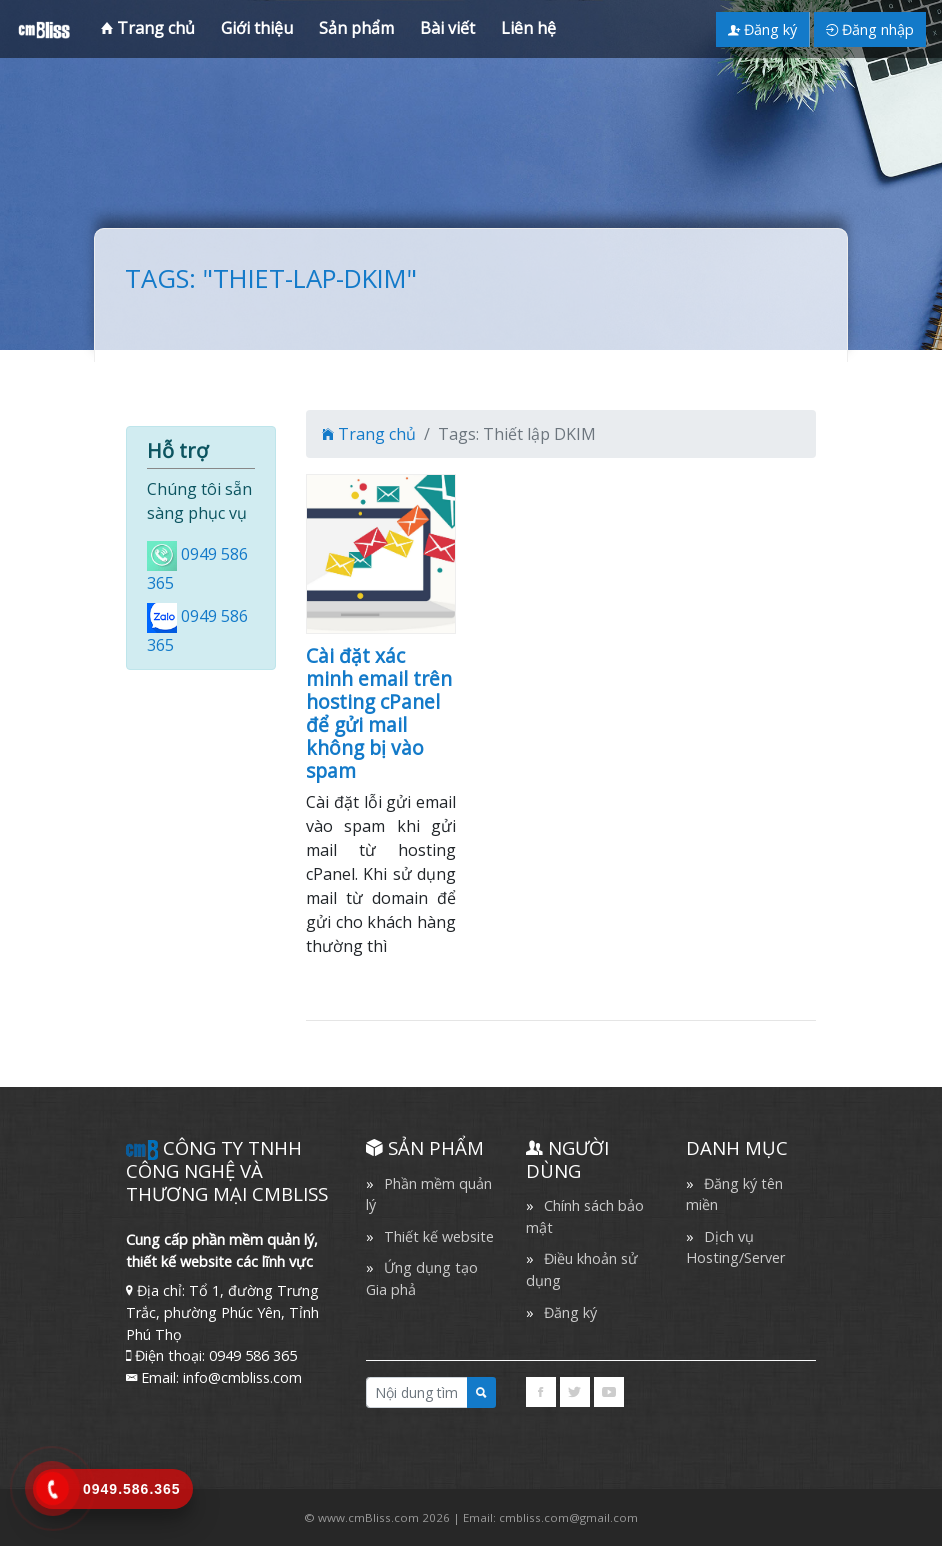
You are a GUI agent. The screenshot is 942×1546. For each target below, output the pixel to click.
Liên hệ (528, 28)
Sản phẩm (356, 28)
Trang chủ (148, 28)
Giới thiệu (257, 28)
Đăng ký (762, 29)
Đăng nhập (870, 29)
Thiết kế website (439, 1236)
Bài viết (447, 28)
